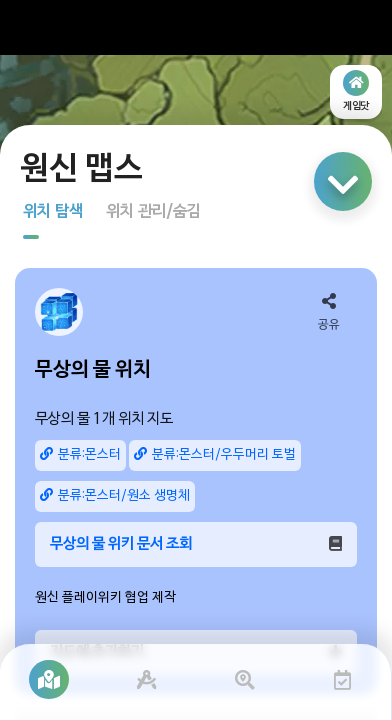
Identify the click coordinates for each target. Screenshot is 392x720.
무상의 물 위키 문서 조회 (196, 544)
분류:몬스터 (80, 454)
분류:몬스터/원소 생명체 (115, 495)
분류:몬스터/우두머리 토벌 (215, 454)
